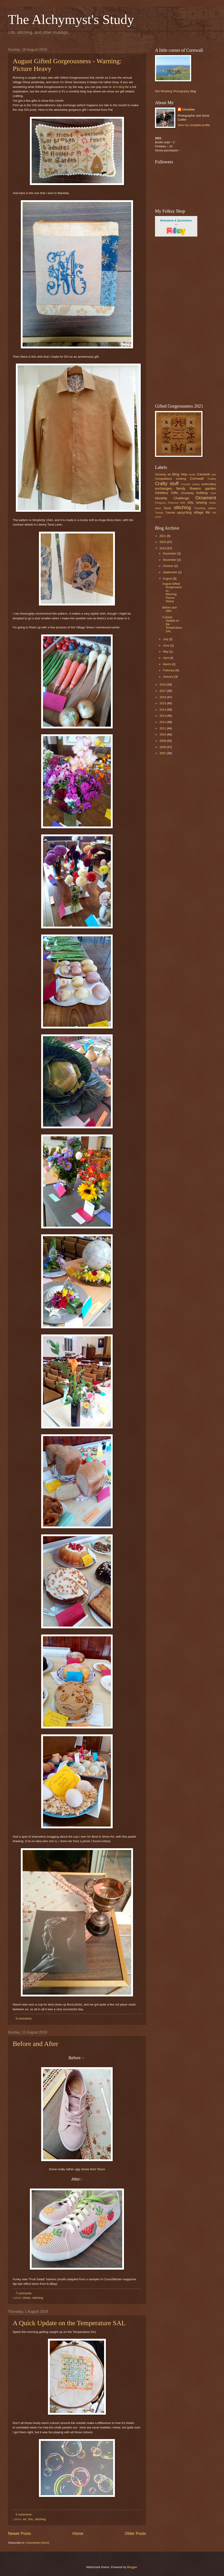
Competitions (163, 478)
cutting (196, 484)
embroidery (209, 484)
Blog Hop (179, 474)
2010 (163, 734)
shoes (27, 2297)
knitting (201, 493)
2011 (163, 728)
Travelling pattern (205, 508)
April (166, 658)
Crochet (185, 484)
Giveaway (187, 493)
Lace (213, 493)
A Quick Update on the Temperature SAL (69, 2323)
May (166, 651)
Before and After (35, 2043)
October (168, 566)
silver (158, 508)
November (170, 559)
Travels (159, 512)
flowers (195, 488)
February (169, 670)
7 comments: (24, 2293)
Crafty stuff (167, 483)
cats (213, 474)
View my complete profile (194, 125)
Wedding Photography (175, 91)
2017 (163, 691)
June (166, 645)
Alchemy (160, 474)
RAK (183, 502)
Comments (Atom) (37, 2542)
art (24, 2519)
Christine (188, 109)
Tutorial (170, 512)
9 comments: (24, 2018)
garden (210, 488)
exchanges (163, 488)
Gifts (174, 493)
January (168, 676)
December (170, 553)
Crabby (212, 478)
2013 (163, 715)
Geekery (161, 493)
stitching (37, 2297)
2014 (163, 709)
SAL (30, 2519)
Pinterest (173, 502)
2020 (163, 542)
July (166, 639)
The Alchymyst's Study (71, 19)
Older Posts (135, 2533)
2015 (163, 703)
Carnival (203, 474)
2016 (163, 697)
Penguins (160, 502)
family (180, 488)
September (170, 572)
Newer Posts (19, 2533)
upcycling (184, 512)
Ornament (205, 497)
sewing (201, 502)
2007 (163, 753)
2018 (163, 684)
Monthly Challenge (172, 498)
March (167, 664)
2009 (163, 740)
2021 (163, 536)
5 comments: (24, 2514)
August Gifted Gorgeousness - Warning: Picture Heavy (172, 592)
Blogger (132, 2567)
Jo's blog (118, 87)
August (168, 578)
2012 (163, 722)
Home (77, 2533)
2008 (163, 747)
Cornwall (196, 478)
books (192, 474)
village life (202, 512)
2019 (163, 548)
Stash (167, 508)
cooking (181, 478)
